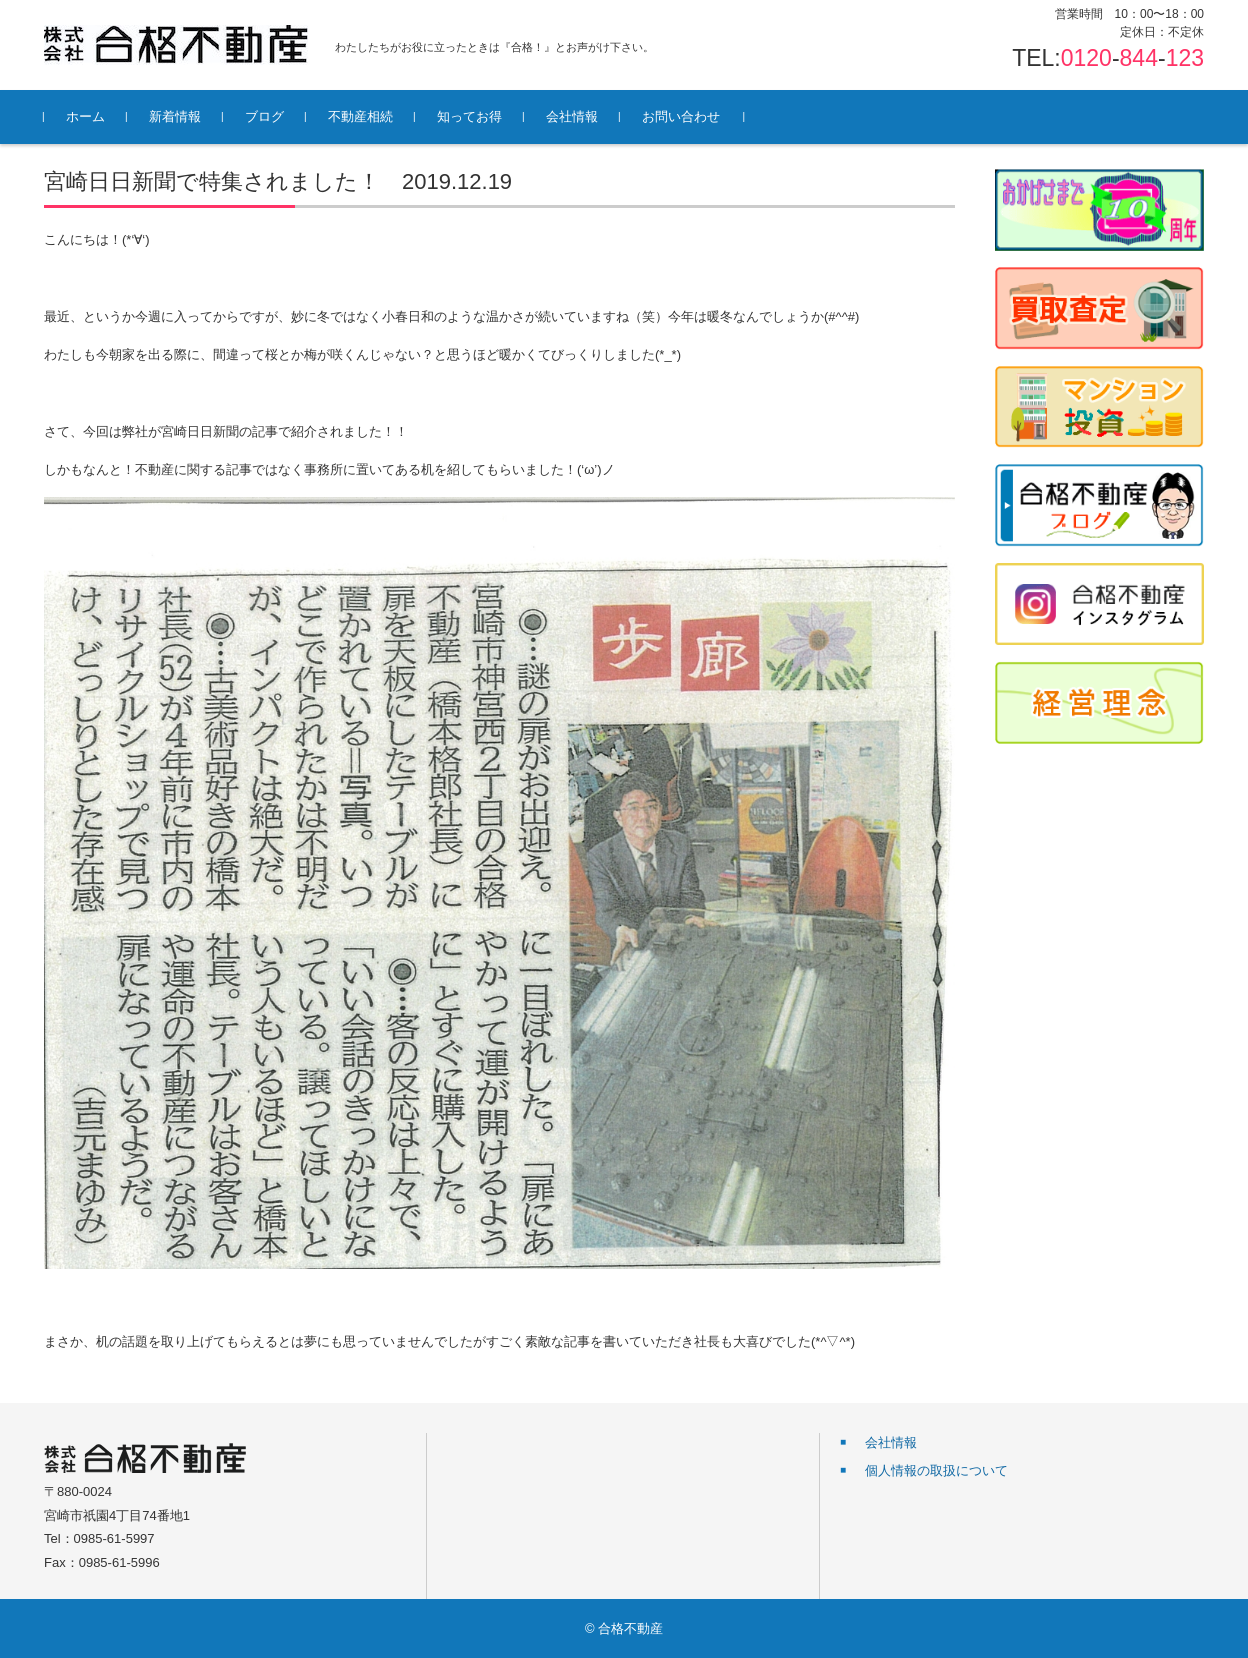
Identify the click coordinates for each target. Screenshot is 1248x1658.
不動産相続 (360, 116)
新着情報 (175, 116)
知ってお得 (469, 116)
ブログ (264, 116)
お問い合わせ (681, 116)
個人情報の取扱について (936, 1470)
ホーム (85, 116)
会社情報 (572, 116)
